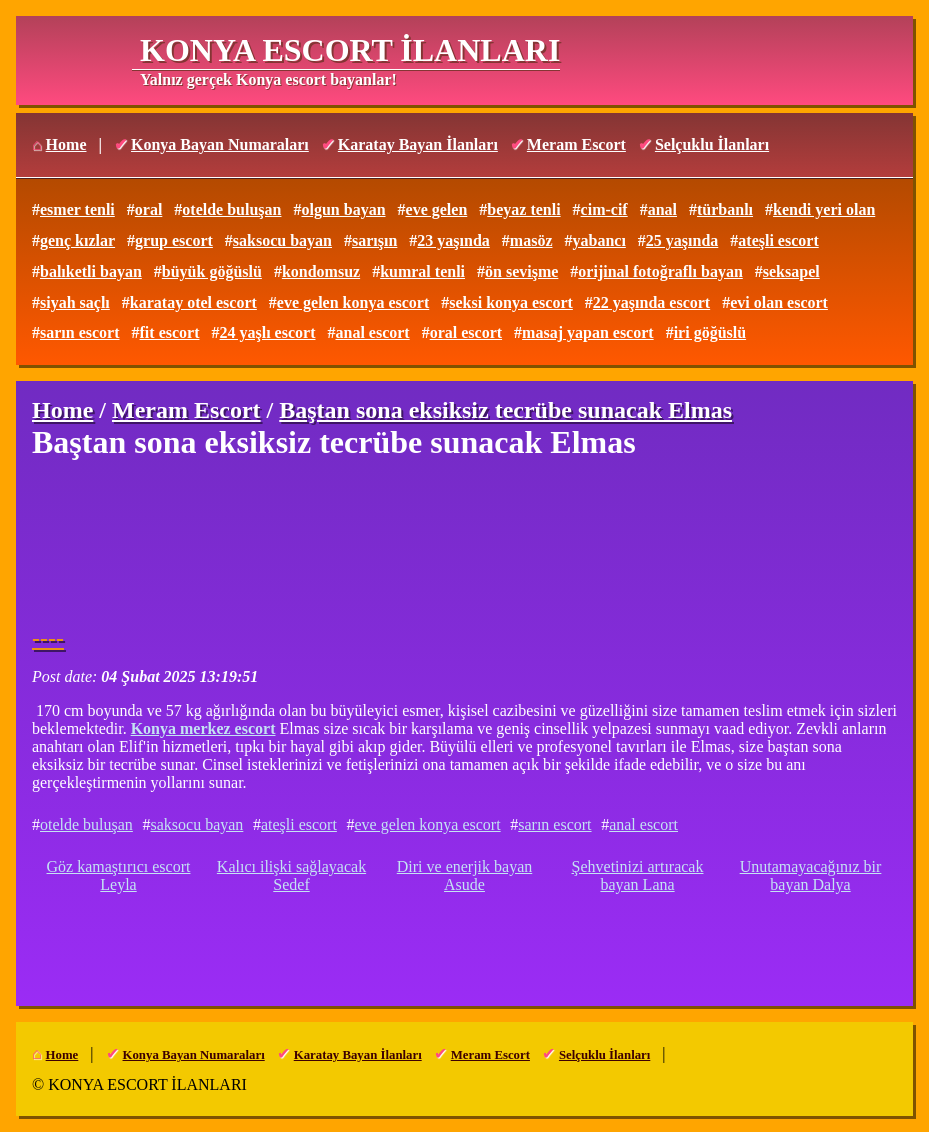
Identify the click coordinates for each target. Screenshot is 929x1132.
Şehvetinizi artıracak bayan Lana (638, 875)
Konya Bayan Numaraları (220, 144)
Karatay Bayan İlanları (418, 144)
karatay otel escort (193, 302)
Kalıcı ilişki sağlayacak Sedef (291, 875)
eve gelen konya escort (353, 302)
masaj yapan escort (588, 332)
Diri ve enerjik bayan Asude (465, 875)
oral (149, 209)
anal (662, 209)
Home (66, 144)
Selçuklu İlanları (712, 144)
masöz (531, 240)
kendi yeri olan (824, 209)
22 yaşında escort (651, 302)
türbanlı (725, 209)
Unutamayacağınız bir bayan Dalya (811, 875)
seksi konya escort (511, 302)
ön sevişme (521, 271)
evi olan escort (779, 302)
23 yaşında (453, 240)
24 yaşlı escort (268, 332)
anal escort (372, 332)
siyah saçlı (75, 302)
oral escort (466, 332)
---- (48, 638)
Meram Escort (576, 144)
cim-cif (604, 209)
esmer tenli (77, 209)
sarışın (374, 240)
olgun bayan (343, 209)
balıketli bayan (91, 271)
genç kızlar (77, 240)
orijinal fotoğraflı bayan (660, 271)
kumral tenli (422, 271)
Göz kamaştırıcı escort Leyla (119, 875)
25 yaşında (682, 240)
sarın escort (80, 332)
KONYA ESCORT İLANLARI (350, 50)
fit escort (170, 332)
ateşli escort (778, 240)
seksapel (791, 271)
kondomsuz (321, 271)
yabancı (598, 240)
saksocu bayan (282, 240)
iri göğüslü (710, 332)
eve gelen (437, 209)
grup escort (174, 240)
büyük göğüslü (212, 271)
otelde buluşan (231, 209)
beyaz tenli (523, 209)
